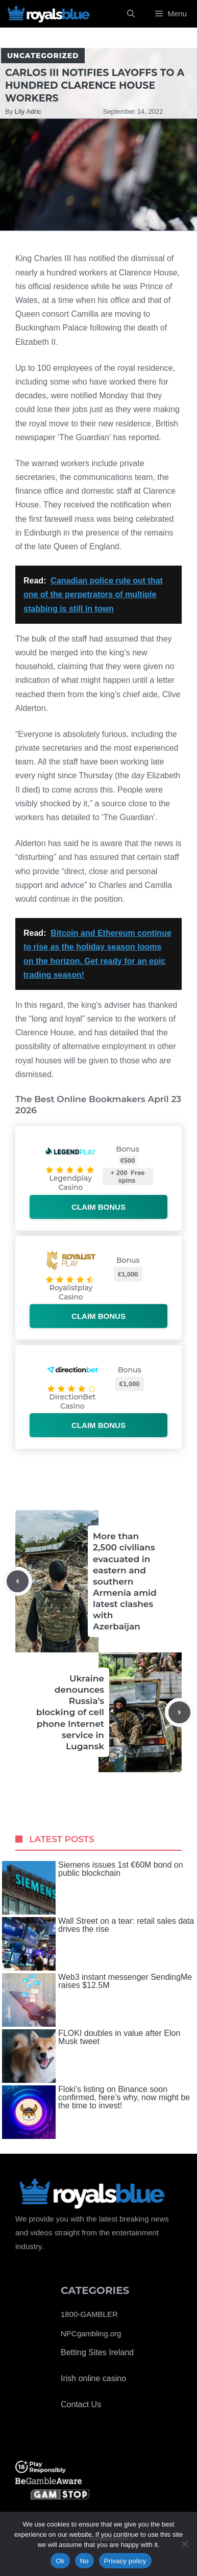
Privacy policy (125, 2561)
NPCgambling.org (91, 2333)
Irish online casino (93, 2378)
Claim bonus (98, 1207)
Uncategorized (43, 55)
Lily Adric (28, 111)
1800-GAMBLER (89, 2314)
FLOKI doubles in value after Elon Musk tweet (91, 2056)
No (84, 2561)
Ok (60, 2561)
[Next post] (179, 1712)
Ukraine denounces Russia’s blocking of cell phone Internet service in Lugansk (70, 1712)
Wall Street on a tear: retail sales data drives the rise (98, 1944)
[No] (184, 2544)
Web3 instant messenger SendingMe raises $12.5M (97, 2000)
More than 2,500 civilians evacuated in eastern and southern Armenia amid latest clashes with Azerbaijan (125, 1581)
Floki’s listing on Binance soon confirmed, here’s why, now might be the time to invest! (96, 2112)
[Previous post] (17, 1581)
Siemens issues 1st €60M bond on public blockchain (92, 1888)
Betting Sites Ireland (97, 2352)
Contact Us (81, 2404)
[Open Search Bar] (131, 14)
